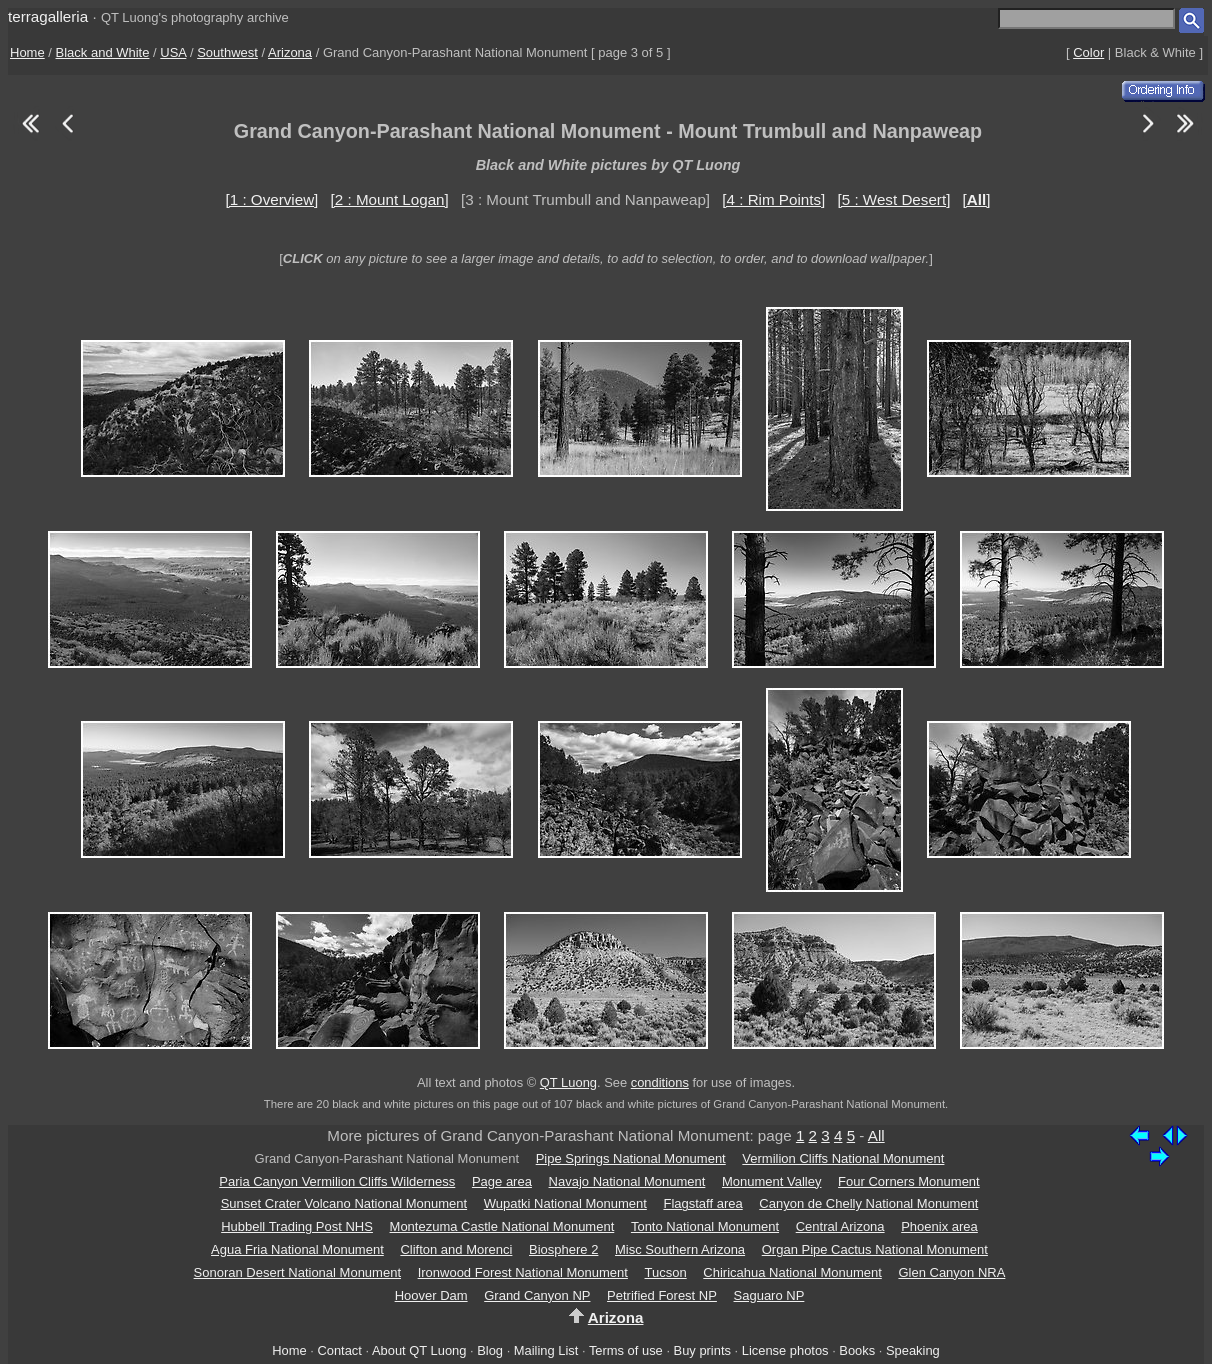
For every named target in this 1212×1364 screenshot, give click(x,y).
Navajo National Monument (627, 1181)
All (876, 1135)
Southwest (227, 52)
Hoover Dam (431, 1295)
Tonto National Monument (705, 1226)
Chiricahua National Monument (792, 1272)
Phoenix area (939, 1226)
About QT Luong (419, 1350)
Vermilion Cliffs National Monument (843, 1158)
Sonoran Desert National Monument (297, 1272)
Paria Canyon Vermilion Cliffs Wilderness (337, 1181)
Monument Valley (771, 1181)
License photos (785, 1350)
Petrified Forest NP (662, 1295)
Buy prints (702, 1350)
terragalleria (48, 16)
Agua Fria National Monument (297, 1249)
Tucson (666, 1272)
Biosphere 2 (563, 1249)
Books (857, 1350)
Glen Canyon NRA (951, 1272)
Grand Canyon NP (537, 1295)
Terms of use (626, 1350)
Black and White (103, 52)
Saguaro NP (769, 1295)
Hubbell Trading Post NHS (297, 1226)
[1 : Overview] (272, 199)
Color (1088, 52)
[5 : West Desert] (894, 199)
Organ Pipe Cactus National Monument (875, 1249)
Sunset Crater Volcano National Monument (344, 1203)
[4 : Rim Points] (773, 199)
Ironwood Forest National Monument (523, 1272)
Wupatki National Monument (565, 1203)
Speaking (913, 1350)
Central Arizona (840, 1226)
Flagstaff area (702, 1203)
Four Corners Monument (909, 1181)
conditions (660, 1082)
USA (173, 52)
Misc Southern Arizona (680, 1249)
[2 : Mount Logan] (390, 199)
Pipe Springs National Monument (631, 1158)
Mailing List (546, 1350)
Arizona (290, 52)
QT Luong (568, 1082)
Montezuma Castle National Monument (502, 1226)
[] (977, 199)
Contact (339, 1350)
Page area (502, 1181)
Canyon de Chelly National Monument (868, 1203)
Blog (490, 1350)
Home (27, 52)
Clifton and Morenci (456, 1249)
